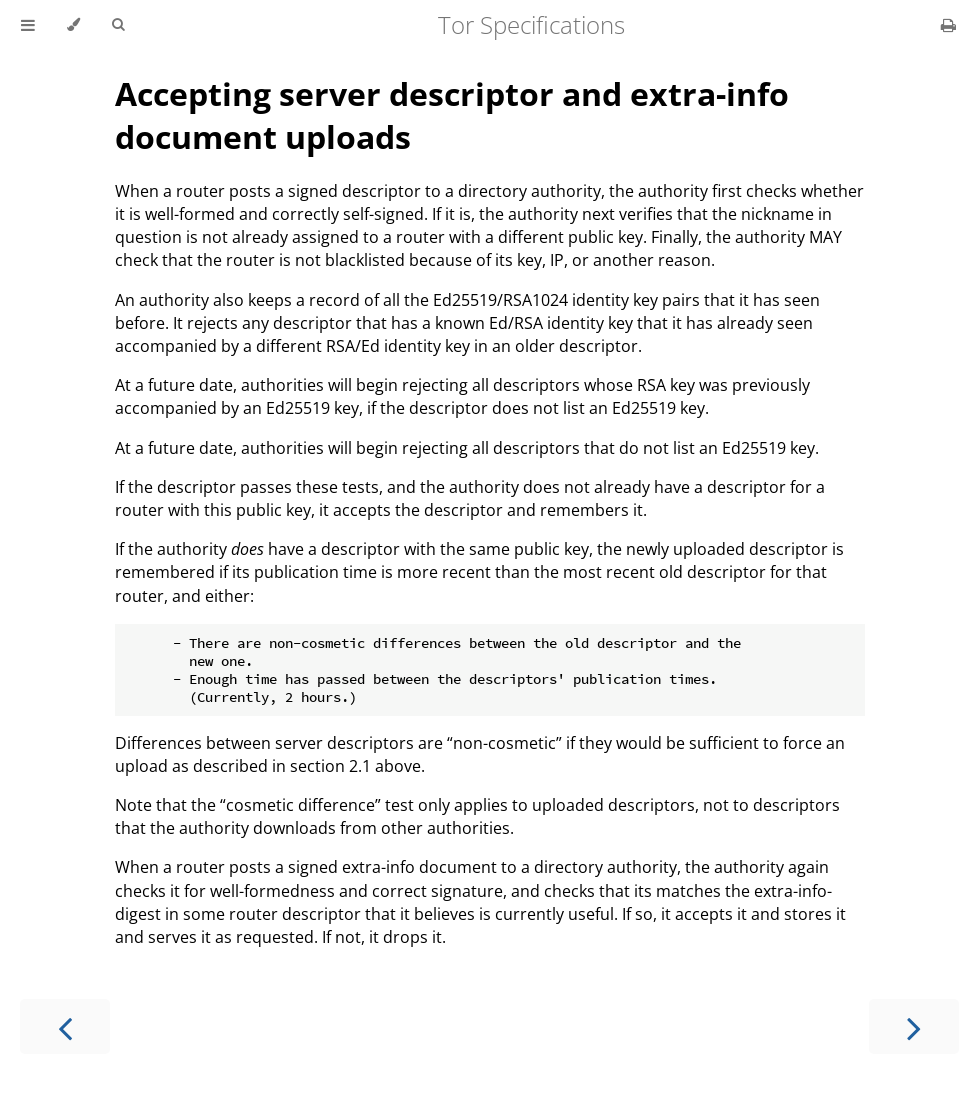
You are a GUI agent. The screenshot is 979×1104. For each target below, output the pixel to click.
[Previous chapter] (65, 1026)
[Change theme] (73, 25)
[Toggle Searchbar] (118, 25)
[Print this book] (948, 25)
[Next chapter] (914, 1026)
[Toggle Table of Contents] (28, 25)
